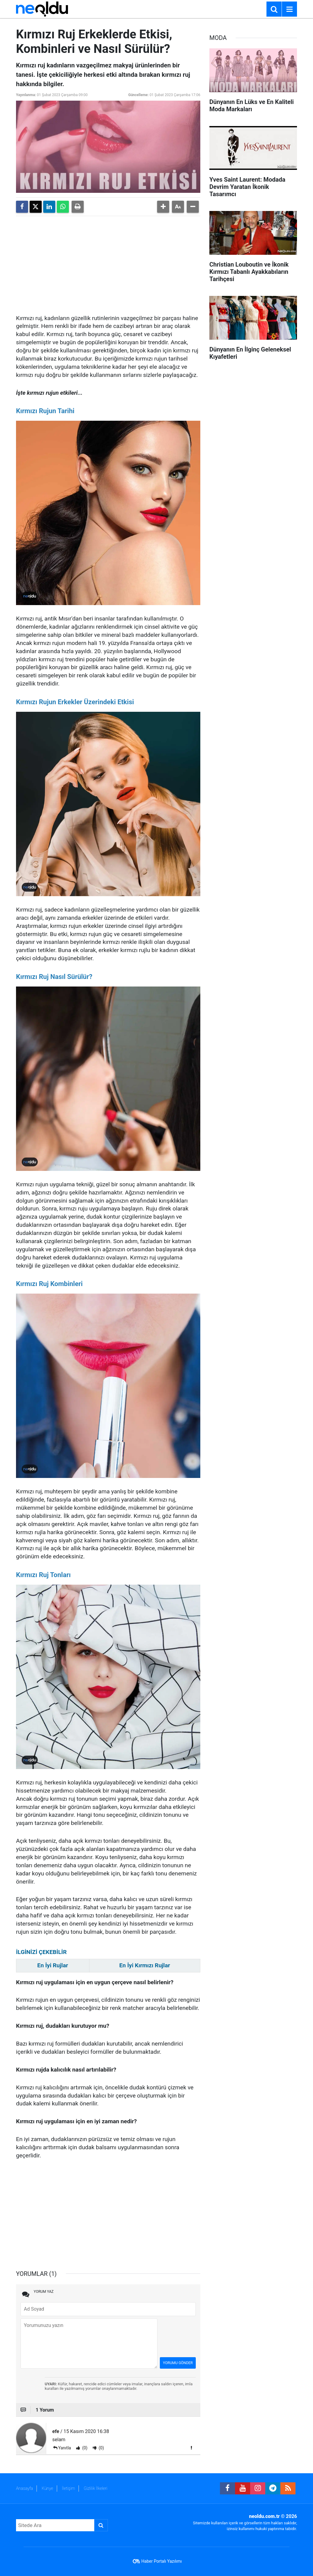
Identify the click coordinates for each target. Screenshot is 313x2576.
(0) (84, 2447)
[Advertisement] (108, 263)
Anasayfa (24, 2488)
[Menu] (289, 9)
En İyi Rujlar (52, 1965)
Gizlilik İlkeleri (95, 2488)
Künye (47, 2488)
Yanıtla (64, 2447)
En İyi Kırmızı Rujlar (144, 1965)
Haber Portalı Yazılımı (161, 2561)
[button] (163, 207)
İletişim (68, 2488)
